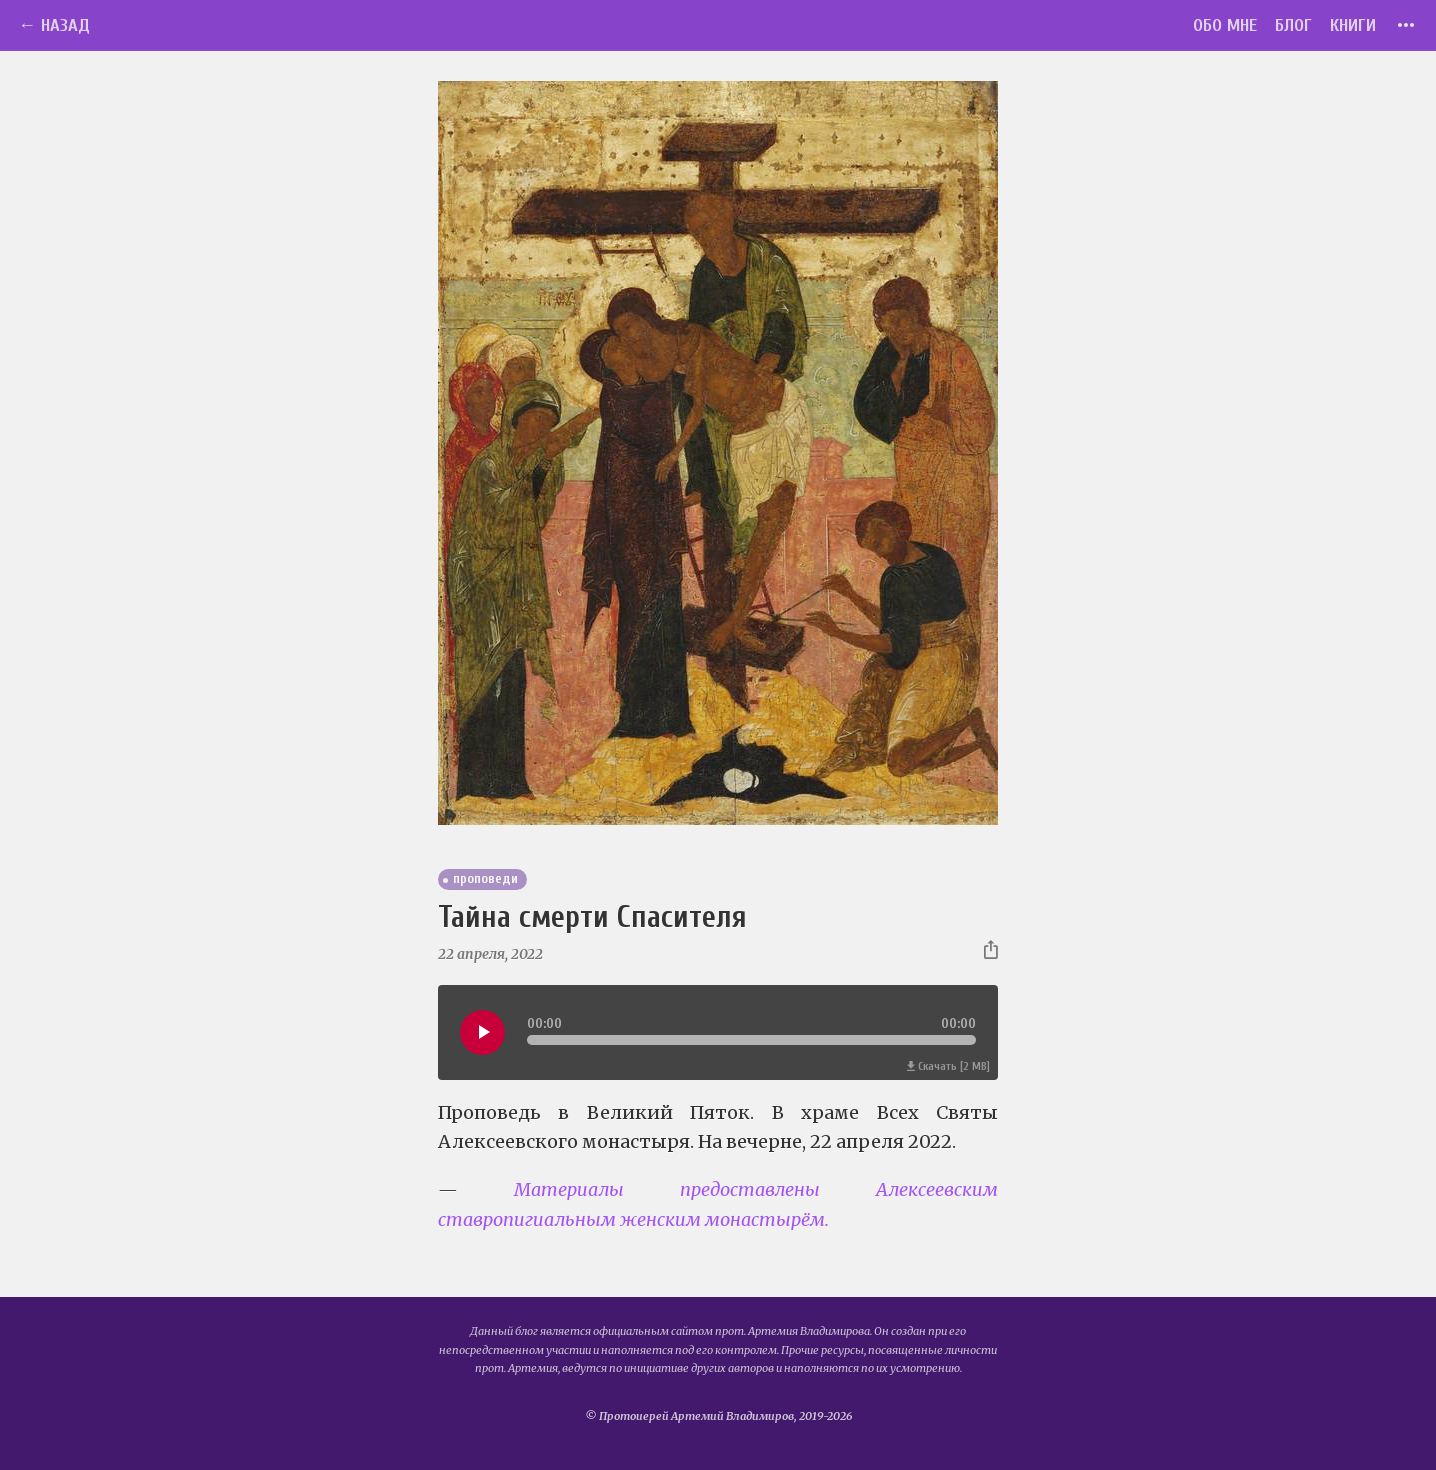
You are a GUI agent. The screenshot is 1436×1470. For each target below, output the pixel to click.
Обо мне (1225, 25)
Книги (1353, 25)
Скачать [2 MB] (948, 1066)
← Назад (54, 25)
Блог (1293, 25)
